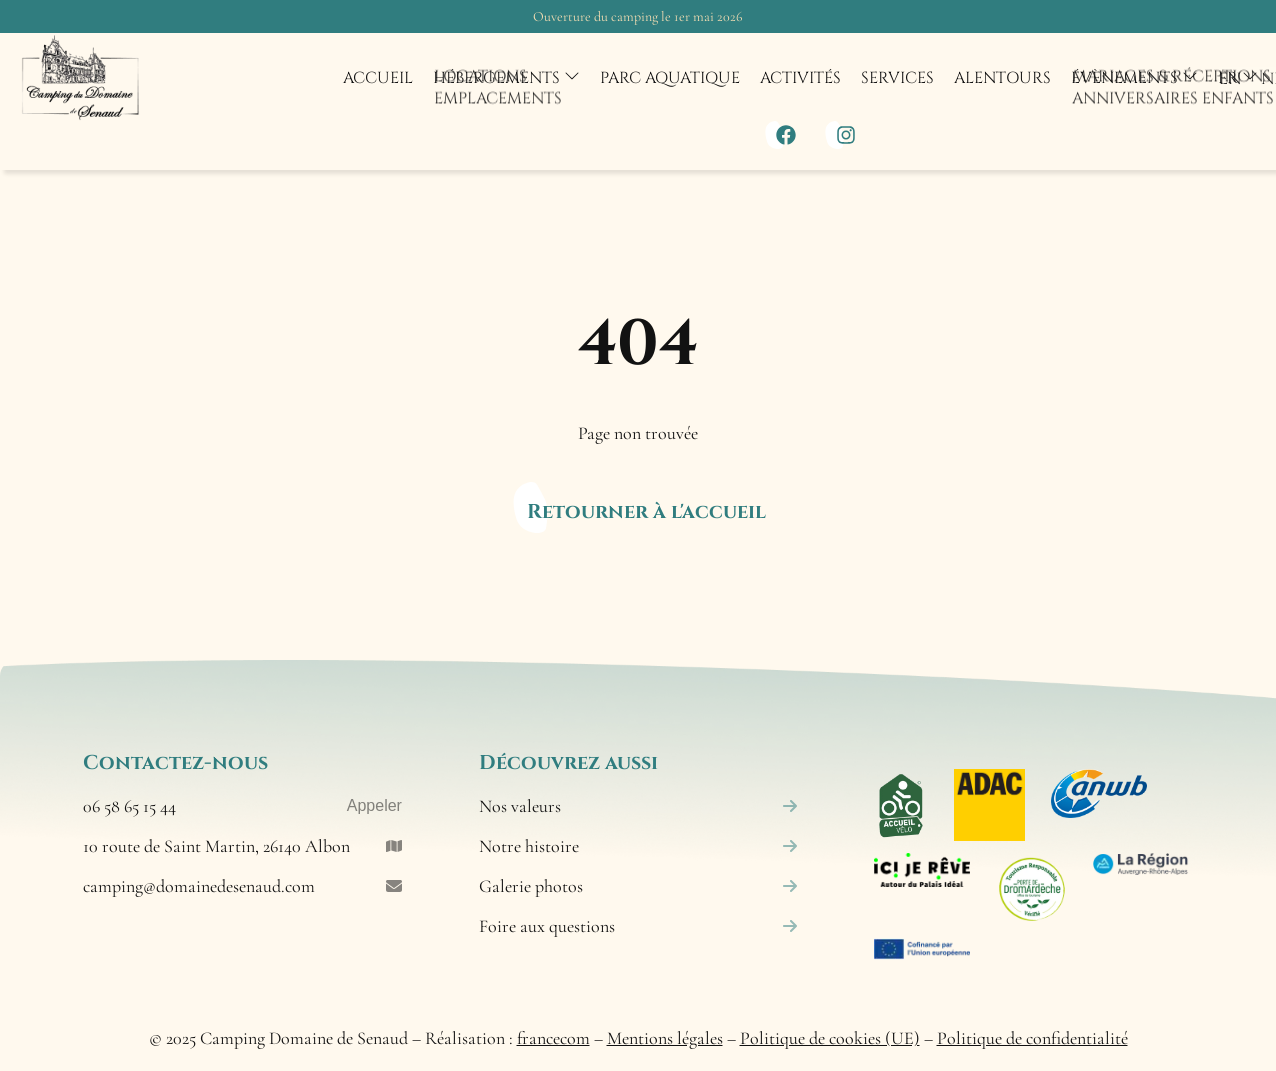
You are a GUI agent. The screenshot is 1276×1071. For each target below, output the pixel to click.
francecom (553, 1038)
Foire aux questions (638, 926)
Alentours (1002, 78)
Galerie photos (638, 886)
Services (897, 78)
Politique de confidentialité (1032, 1038)
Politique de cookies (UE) (830, 1038)
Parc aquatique (670, 78)
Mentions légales (665, 1038)
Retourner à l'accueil (646, 511)
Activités (800, 78)
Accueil (378, 78)
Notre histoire (638, 846)
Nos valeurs (638, 806)
